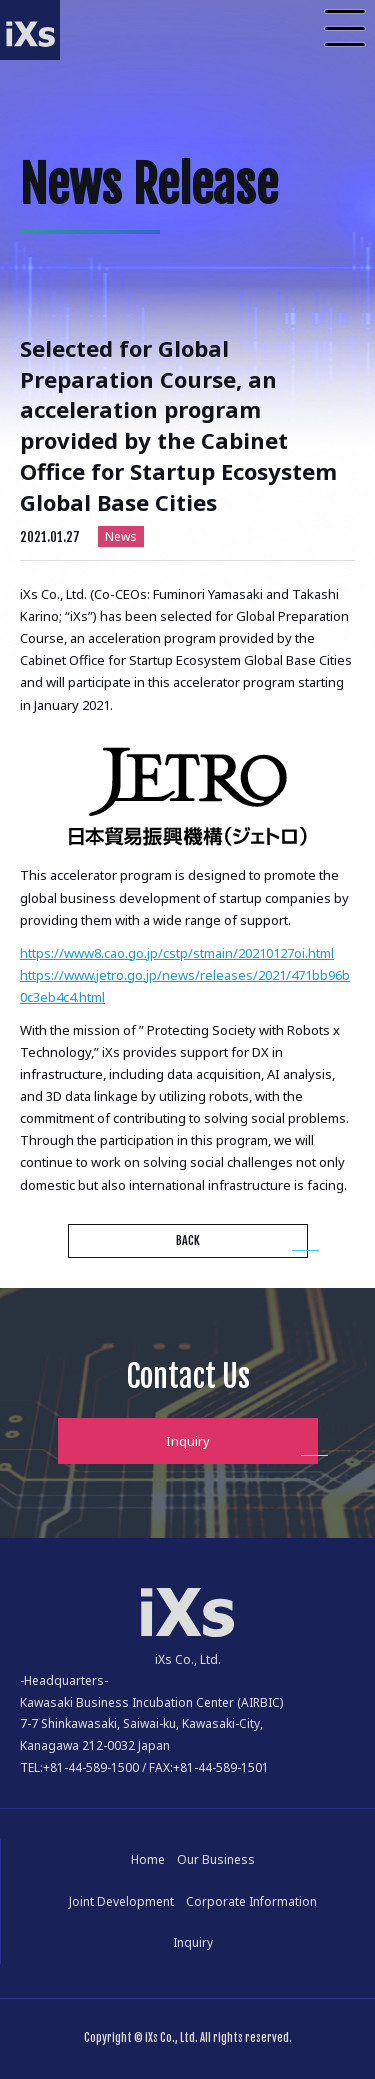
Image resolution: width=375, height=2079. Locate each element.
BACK (188, 1240)
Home (148, 1859)
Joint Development (121, 1901)
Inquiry (188, 1441)
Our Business (216, 1859)
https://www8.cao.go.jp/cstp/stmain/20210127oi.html (177, 953)
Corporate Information (251, 1901)
